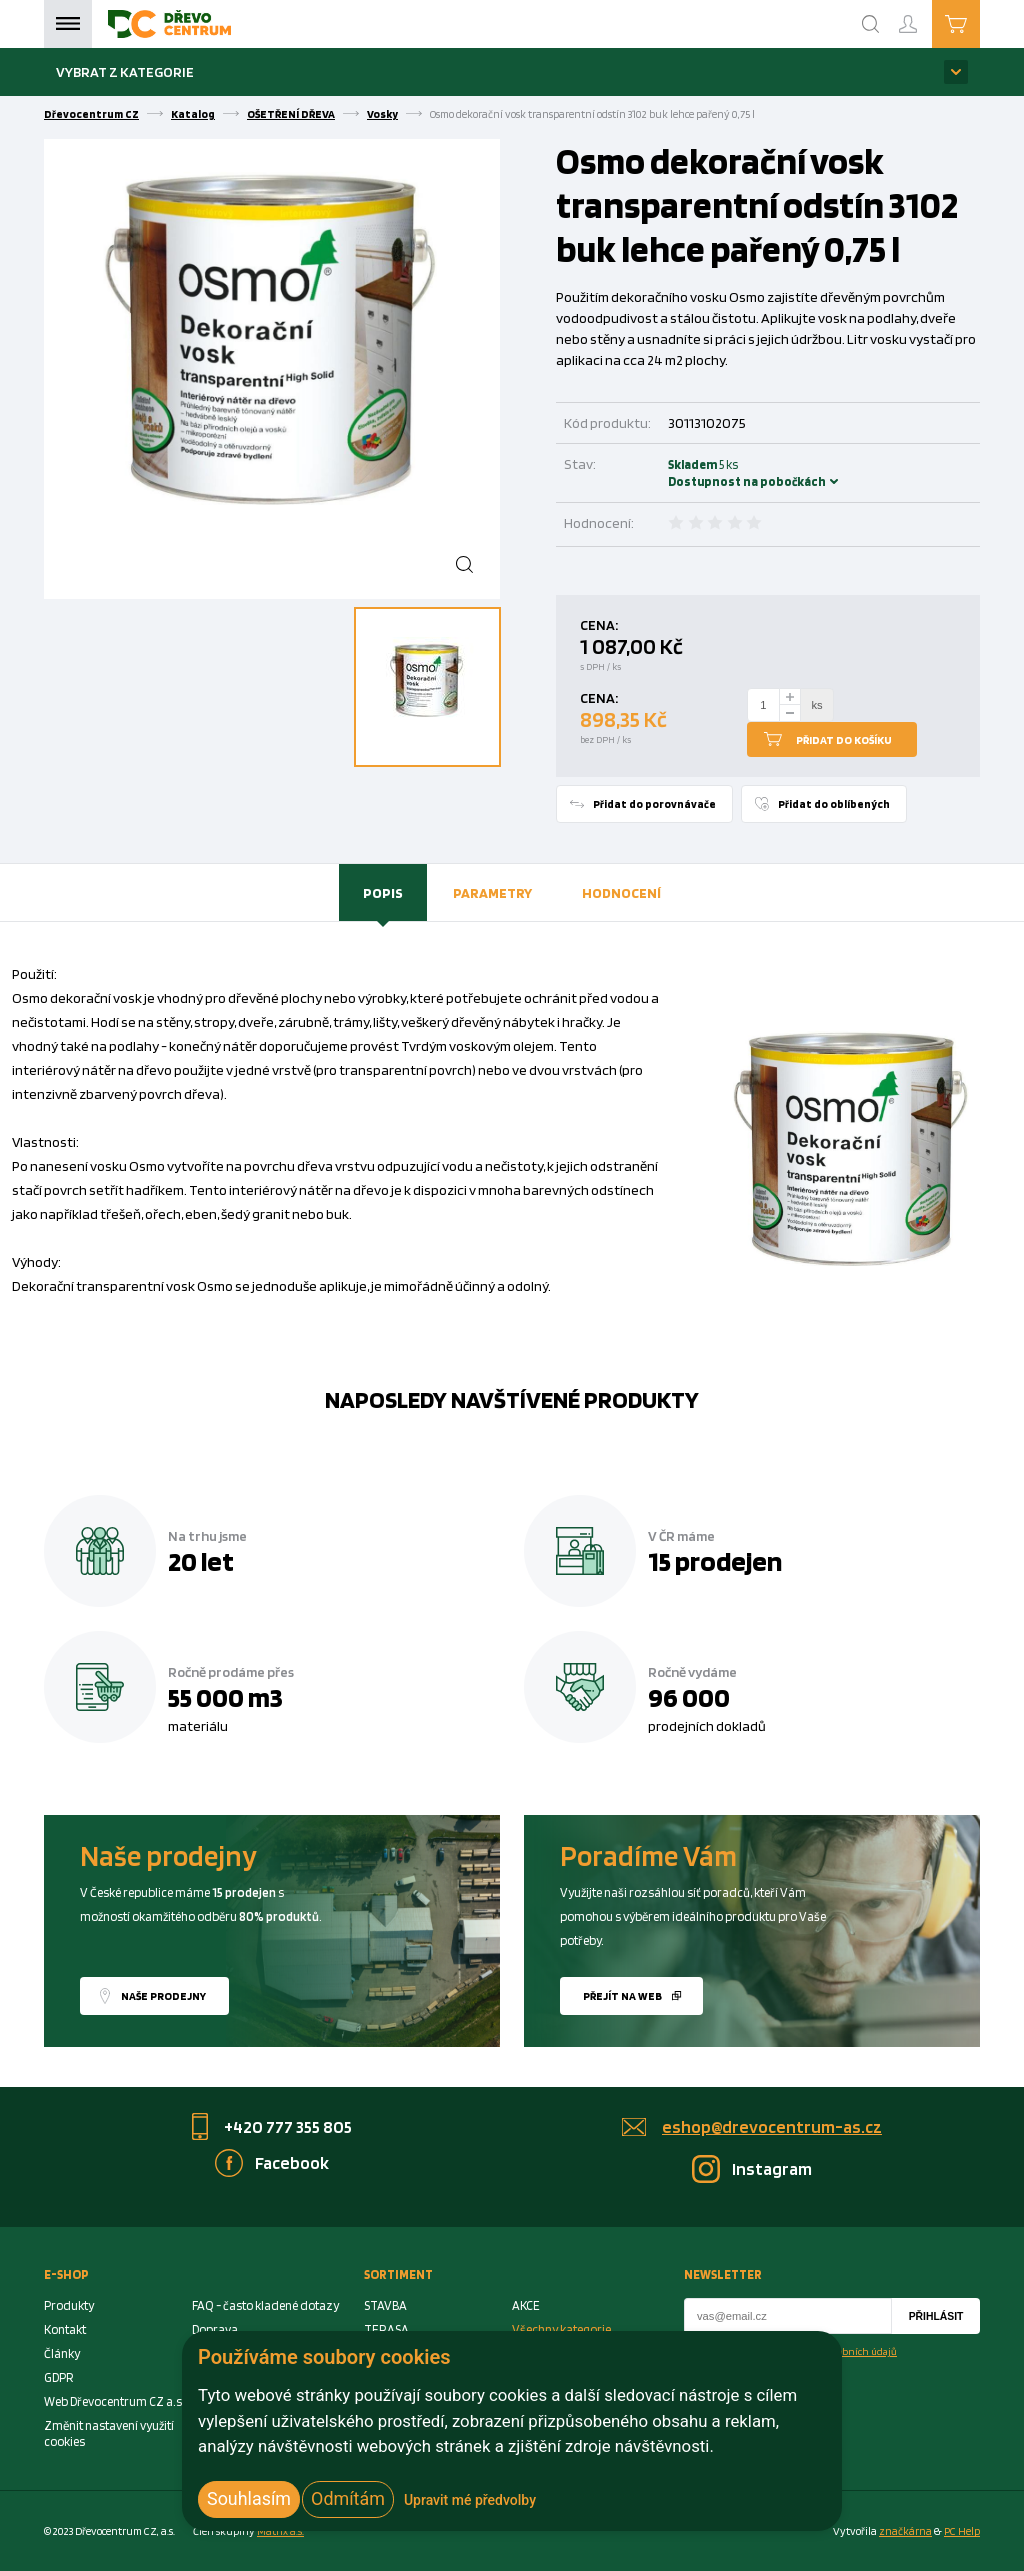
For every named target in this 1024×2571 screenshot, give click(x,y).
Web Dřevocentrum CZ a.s (113, 2401)
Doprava (215, 2329)
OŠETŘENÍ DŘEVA (291, 114)
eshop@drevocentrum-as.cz (772, 2126)
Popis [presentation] (383, 892)
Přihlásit (936, 2316)
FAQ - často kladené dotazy (265, 2305)
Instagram (772, 2168)
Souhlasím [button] (249, 2498)
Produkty (69, 2305)
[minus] (790, 713)
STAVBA (385, 2305)
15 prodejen (715, 1561)
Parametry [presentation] (492, 892)
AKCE (526, 2305)
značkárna (905, 2531)
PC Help (962, 2531)
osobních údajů (862, 2351)
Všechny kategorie (561, 2329)
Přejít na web (622, 1996)
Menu (68, 24)
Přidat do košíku (844, 740)
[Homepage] (169, 24)
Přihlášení (924, 15)
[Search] (871, 24)
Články (62, 2353)
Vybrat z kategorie (125, 71)
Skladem (695, 473)
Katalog (193, 114)
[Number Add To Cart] (764, 705)
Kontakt (65, 2329)
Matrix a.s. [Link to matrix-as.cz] (280, 2531)
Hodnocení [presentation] (621, 892)
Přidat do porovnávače (654, 804)
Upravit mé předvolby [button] (470, 2500)
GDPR (59, 2377)
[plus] (790, 696)
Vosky (382, 114)
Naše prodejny (163, 1996)
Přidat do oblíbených (834, 804)
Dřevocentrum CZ (91, 114)
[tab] (383, 893)
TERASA (386, 2329)
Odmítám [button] (348, 2498)
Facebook (292, 2162)
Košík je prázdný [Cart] (979, 23)
